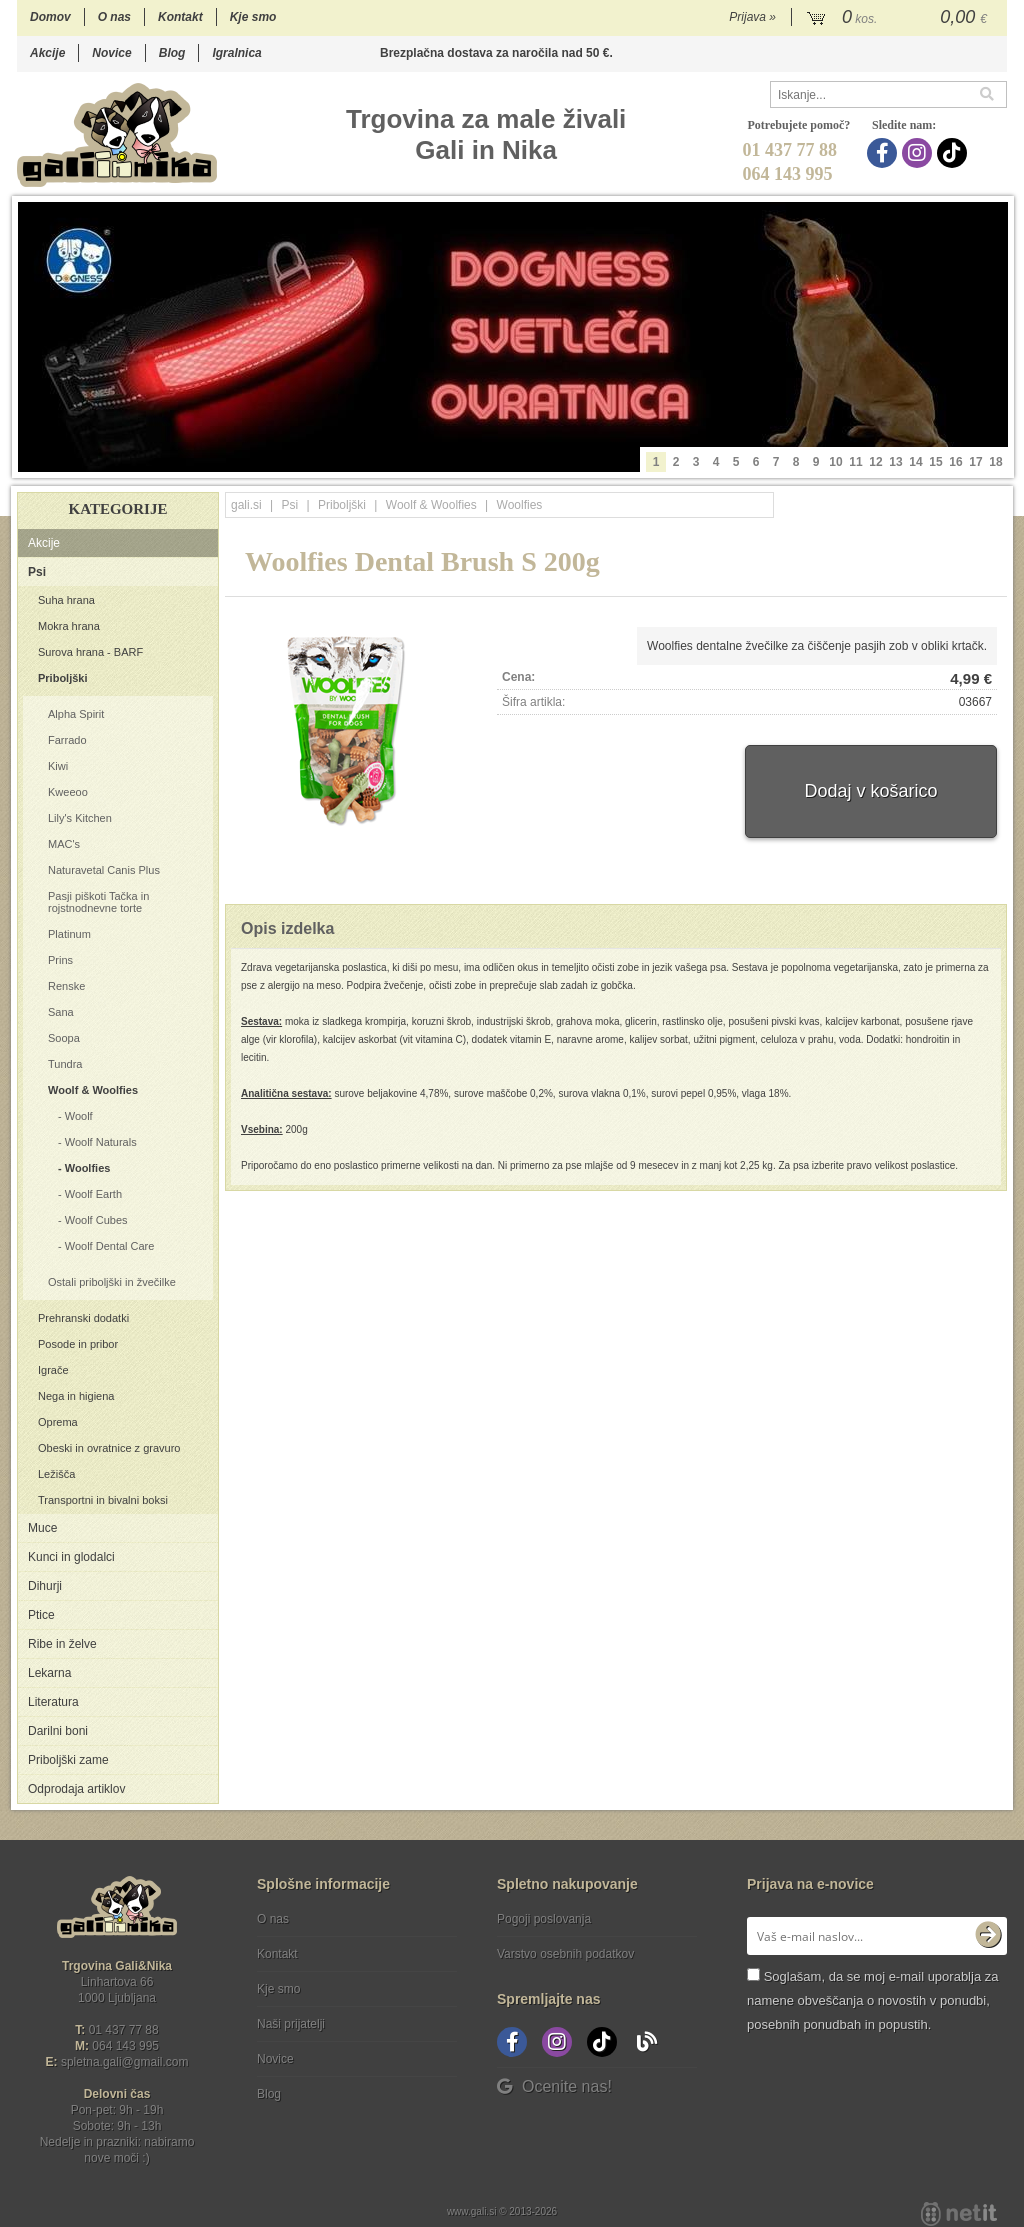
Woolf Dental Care (110, 1246)
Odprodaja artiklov (76, 1789)
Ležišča (56, 1474)
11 (855, 462)
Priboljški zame (68, 1760)
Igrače (53, 1370)
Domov (50, 17)
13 (895, 462)
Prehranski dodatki (83, 1318)
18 (995, 462)
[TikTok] (954, 153)
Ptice (41, 1615)
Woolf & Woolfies (93, 1090)
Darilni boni (58, 1731)
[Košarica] (899, 18)
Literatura (53, 1702)
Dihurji (45, 1586)
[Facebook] (884, 153)
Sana (61, 1012)
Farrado (67, 740)
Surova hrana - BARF (90, 652)
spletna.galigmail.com (125, 2062)
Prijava (752, 17)
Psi (37, 572)
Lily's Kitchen (80, 818)
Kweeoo (68, 792)
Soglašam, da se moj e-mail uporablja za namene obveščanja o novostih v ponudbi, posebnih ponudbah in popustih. (872, 2000)
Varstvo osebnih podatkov (565, 1954)
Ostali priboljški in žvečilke (112, 1282)
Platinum (69, 934)
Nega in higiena (76, 1396)
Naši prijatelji (291, 2024)
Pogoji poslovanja (544, 1919)
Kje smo (253, 17)
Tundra (65, 1064)
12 (875, 462)
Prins (60, 960)
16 (955, 462)
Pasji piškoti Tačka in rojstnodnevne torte (98, 902)
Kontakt (180, 17)
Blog (172, 53)
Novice (111, 53)
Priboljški (63, 678)
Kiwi (58, 766)
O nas (114, 17)
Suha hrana (66, 600)
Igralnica (236, 53)
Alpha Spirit (76, 714)
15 (935, 462)
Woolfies (88, 1168)
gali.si (246, 505)
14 (915, 462)
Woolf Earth (93, 1194)
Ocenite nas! (554, 2086)
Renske (66, 986)
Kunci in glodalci (71, 1557)
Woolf (79, 1116)
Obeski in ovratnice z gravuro (109, 1448)
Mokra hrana (69, 626)
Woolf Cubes (96, 1220)
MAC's (64, 844)
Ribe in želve (62, 1644)
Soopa (64, 1038)
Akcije (47, 53)
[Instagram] (919, 153)
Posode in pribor (78, 1344)
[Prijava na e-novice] (988, 1936)
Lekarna (49, 1673)
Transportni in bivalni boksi (103, 1500)
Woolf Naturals (101, 1142)
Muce (42, 1528)
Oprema (58, 1422)
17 (975, 462)
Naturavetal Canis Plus (104, 870)
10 (835, 462)
